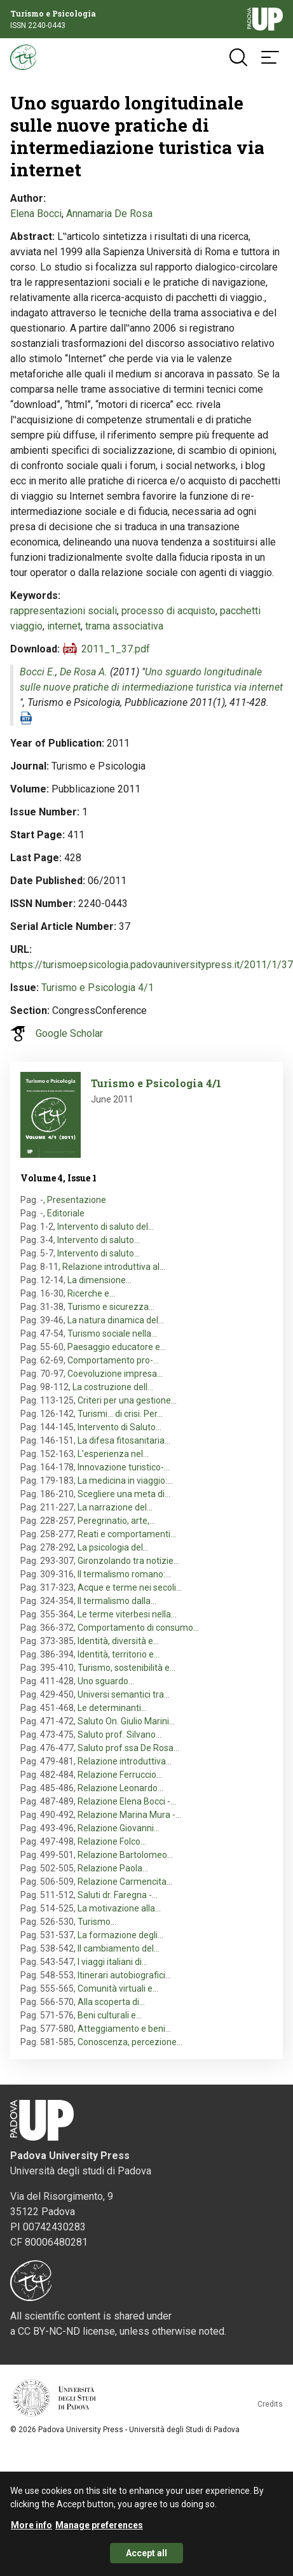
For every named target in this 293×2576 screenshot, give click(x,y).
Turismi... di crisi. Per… (120, 1414)
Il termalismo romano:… (124, 1574)
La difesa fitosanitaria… (124, 1440)
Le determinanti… (112, 1708)
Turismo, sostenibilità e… (126, 1668)
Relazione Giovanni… (119, 1828)
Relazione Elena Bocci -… (127, 1801)
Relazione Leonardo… (120, 1788)
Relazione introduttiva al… (113, 1267)
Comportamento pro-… (113, 1360)
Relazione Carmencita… (125, 1881)
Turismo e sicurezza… (110, 1307)
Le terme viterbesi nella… (127, 1614)
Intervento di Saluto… (119, 1427)
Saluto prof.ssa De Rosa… (128, 1748)
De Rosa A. (83, 672)
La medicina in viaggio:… (125, 1480)
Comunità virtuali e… (118, 1988)
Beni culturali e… (110, 2015)
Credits (270, 2404)
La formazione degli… (120, 1935)
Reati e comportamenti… (127, 1534)
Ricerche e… (91, 1293)
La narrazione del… (115, 1507)
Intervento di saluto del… (105, 1226)
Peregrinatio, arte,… (116, 1521)
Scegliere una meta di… (124, 1494)
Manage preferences (99, 2525)
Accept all (146, 2553)
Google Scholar (69, 1033)
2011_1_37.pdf (115, 649)
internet (64, 626)
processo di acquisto (168, 611)
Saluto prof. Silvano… (119, 1734)
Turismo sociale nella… (112, 1333)
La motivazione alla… (119, 1908)
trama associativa (124, 626)
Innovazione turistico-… (124, 1467)
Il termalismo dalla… (117, 1601)
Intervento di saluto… (98, 1240)
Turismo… (97, 1922)
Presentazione (76, 1200)
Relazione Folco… (112, 1841)
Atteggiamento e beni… (124, 2028)
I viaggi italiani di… (112, 1962)
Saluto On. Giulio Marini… (126, 1721)
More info (31, 2525)
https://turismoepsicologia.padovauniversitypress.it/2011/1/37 (151, 965)
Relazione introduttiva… (125, 1761)
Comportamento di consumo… (138, 1627)
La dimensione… (99, 1280)
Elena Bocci (36, 214)
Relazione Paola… (113, 1868)
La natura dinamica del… (115, 1320)
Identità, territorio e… (119, 1654)
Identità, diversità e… (118, 1641)
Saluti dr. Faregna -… (118, 1895)
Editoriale (66, 1213)
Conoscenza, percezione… (130, 2042)
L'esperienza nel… (113, 1454)
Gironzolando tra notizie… (128, 1561)
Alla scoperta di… (111, 2002)
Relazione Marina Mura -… (129, 1815)
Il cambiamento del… (119, 1948)
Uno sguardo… (106, 1681)
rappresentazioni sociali (63, 611)
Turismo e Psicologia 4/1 (97, 988)
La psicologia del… (113, 1547)
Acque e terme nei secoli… (130, 1587)
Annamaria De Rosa (109, 214)
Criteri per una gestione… (127, 1400)
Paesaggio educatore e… (116, 1347)
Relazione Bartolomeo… (125, 1855)
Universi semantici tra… (124, 1694)
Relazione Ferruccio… (120, 1775)
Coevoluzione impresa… (115, 1374)
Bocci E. (37, 672)
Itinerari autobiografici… (124, 1975)
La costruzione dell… (112, 1387)
